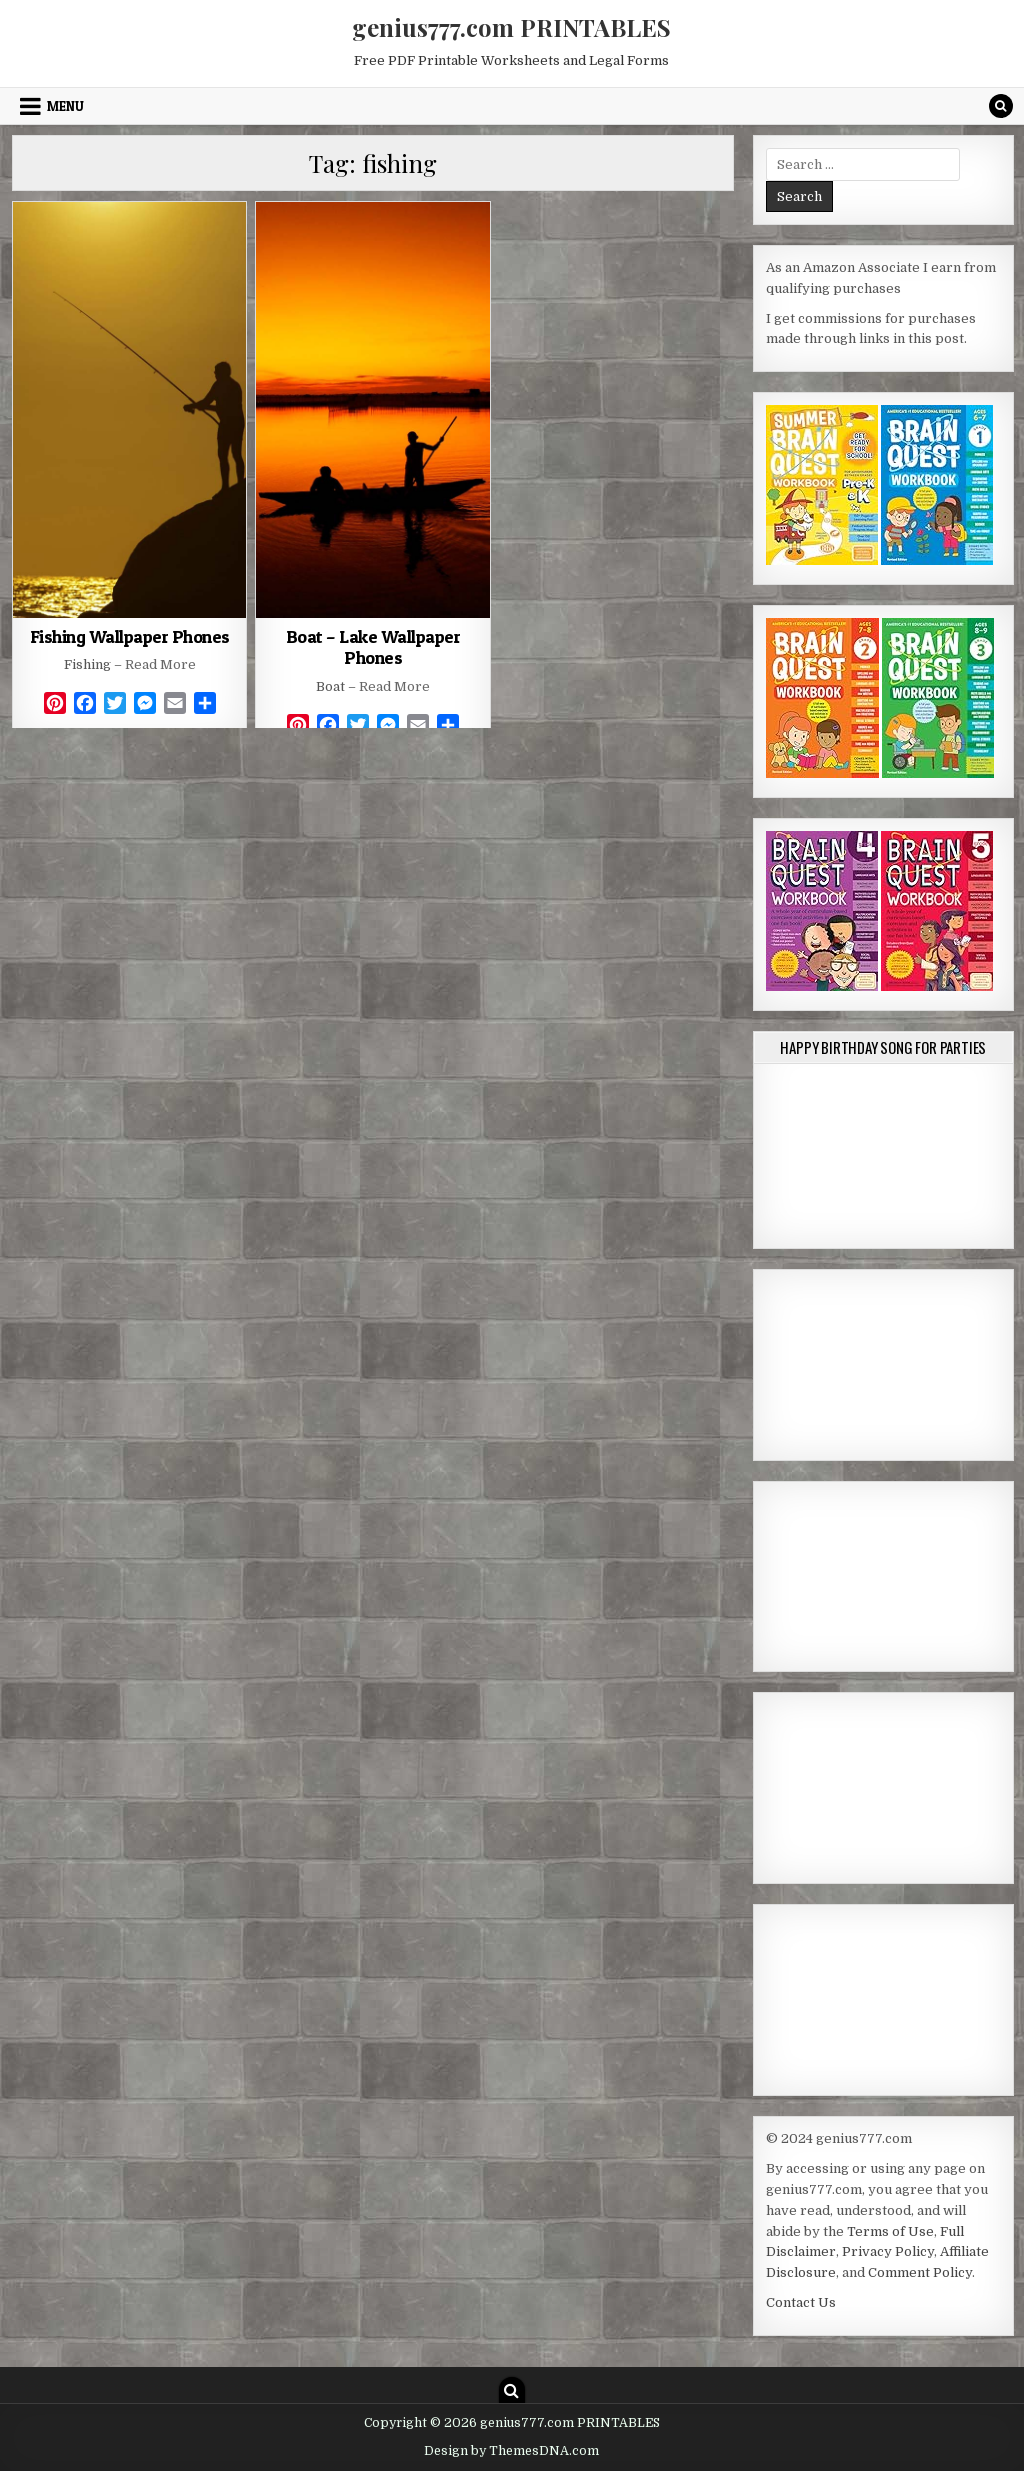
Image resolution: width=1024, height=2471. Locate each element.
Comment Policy (920, 2272)
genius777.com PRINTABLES (511, 27)
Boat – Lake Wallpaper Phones (373, 647)
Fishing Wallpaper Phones (130, 636)
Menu (65, 106)
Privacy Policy (888, 2251)
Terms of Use (890, 2231)
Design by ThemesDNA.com (511, 2451)
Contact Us (801, 2302)
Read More (160, 664)
